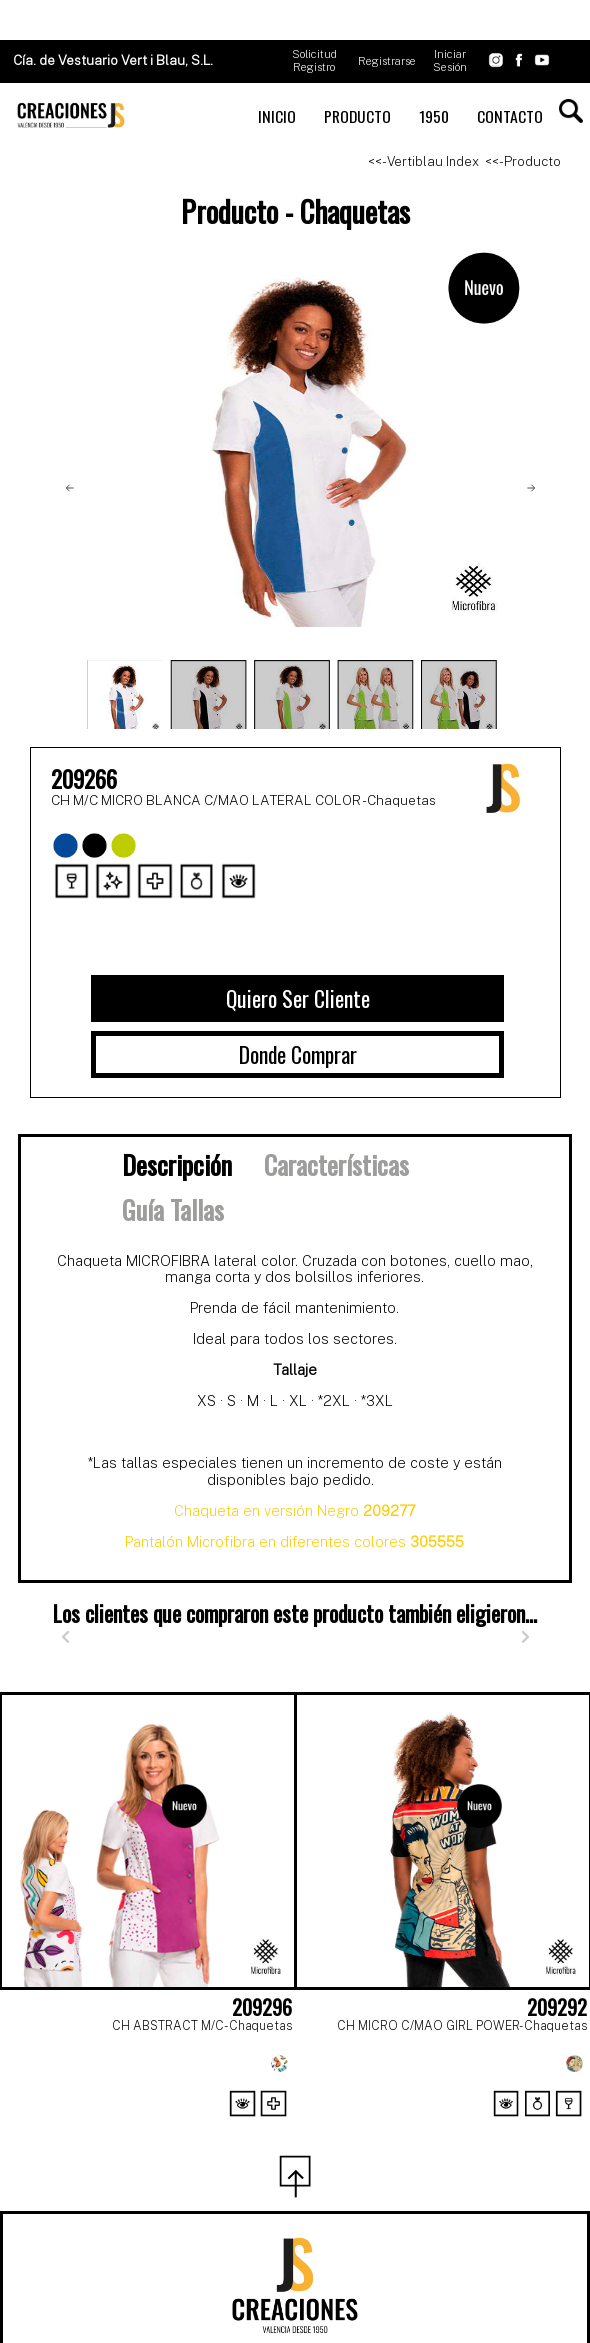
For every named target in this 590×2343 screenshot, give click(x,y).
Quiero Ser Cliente (298, 998)
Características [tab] (336, 1164)
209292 (557, 2007)
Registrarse (387, 61)
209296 (262, 2007)
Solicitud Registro (314, 60)
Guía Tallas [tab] (173, 1209)
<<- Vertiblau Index (423, 161)
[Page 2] (295, 2127)
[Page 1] (251, 2127)
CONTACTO (510, 116)
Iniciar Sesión (450, 60)
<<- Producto (523, 161)
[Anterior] (65, 1637)
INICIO (277, 116)
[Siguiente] (525, 1637)
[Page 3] (339, 2127)
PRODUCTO (357, 116)
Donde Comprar (298, 1054)
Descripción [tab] (177, 1164)
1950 (434, 116)
